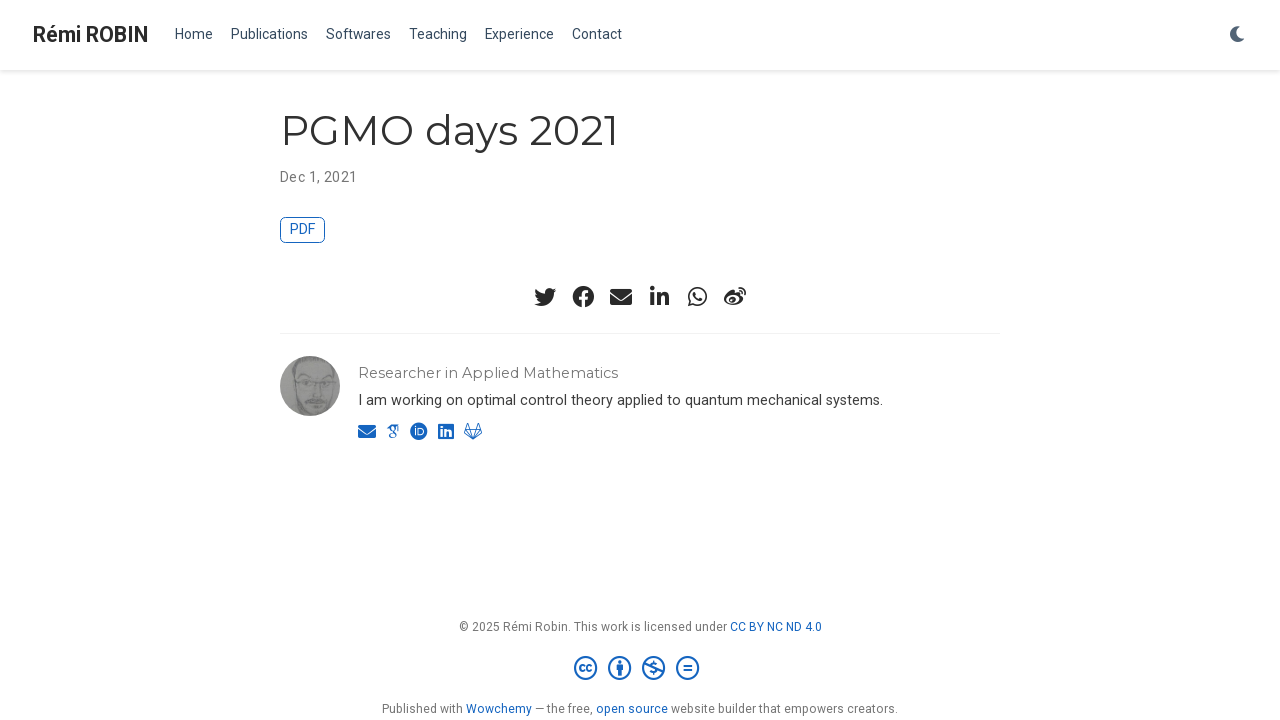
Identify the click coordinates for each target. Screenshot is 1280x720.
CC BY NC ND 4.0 (776, 627)
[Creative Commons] (640, 669)
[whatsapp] (697, 297)
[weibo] (735, 297)
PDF (302, 229)
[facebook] (583, 297)
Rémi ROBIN (90, 34)
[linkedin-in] (659, 297)
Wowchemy (499, 709)
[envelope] (621, 297)
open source (632, 709)
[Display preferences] (1238, 35)
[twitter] (545, 297)
